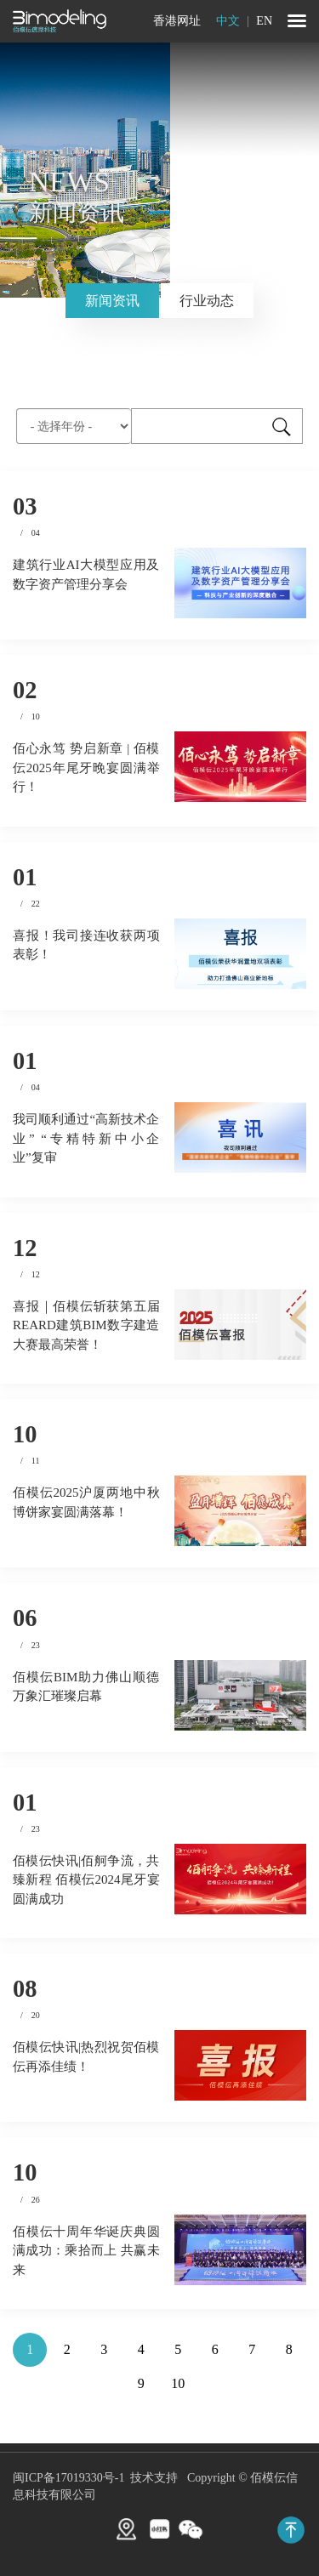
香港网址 (177, 20)
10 (178, 2383)
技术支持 (154, 2477)
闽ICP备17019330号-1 (68, 2477)
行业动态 (206, 300)
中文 (229, 20)
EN (264, 20)
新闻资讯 (112, 300)
